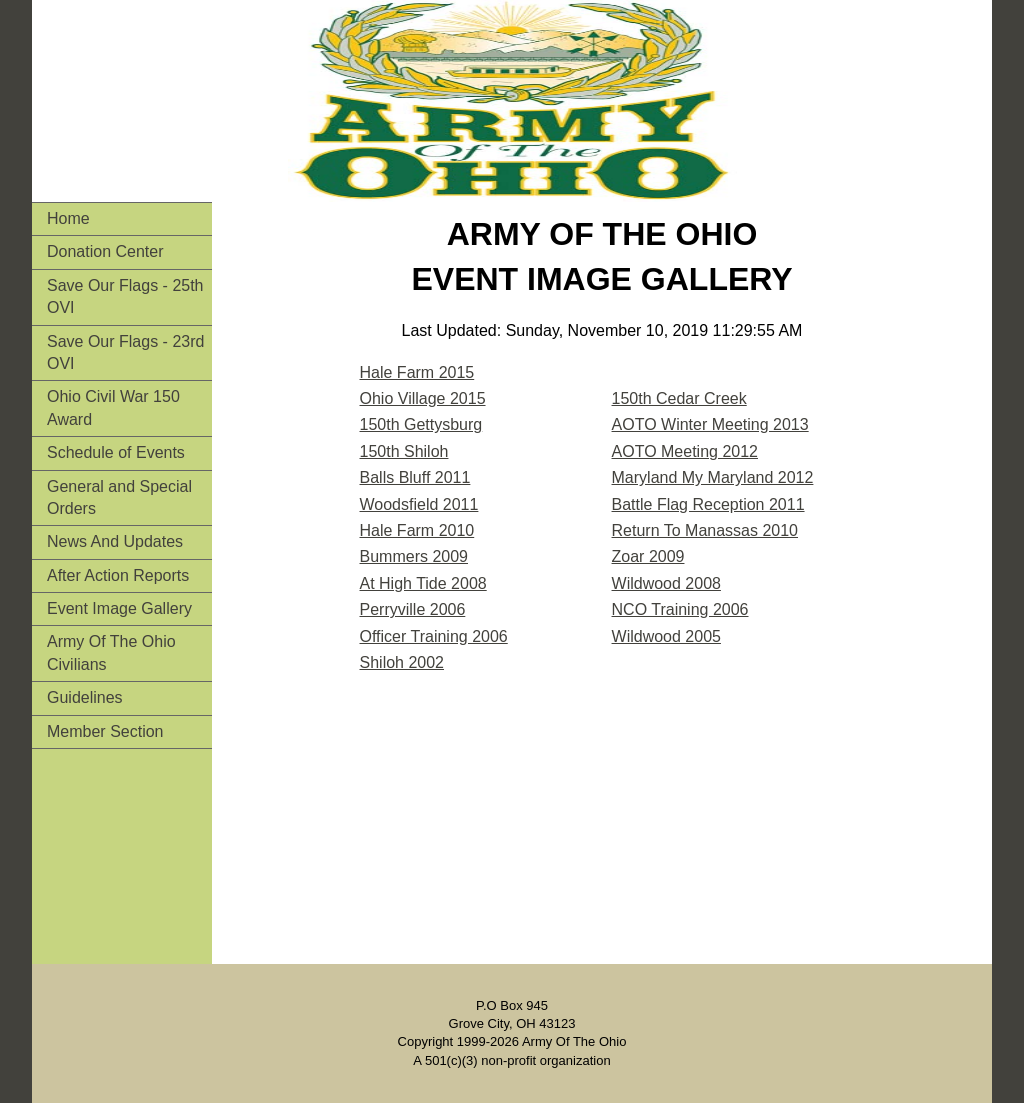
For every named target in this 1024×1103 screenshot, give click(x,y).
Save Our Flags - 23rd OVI (125, 352)
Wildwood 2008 (666, 583)
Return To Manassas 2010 (705, 530)
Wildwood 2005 (666, 636)
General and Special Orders (119, 497)
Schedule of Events (116, 452)
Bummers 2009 (414, 556)
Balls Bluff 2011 (415, 477)
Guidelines (85, 697)
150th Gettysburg (421, 424)
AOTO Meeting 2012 (685, 451)
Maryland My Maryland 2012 (713, 477)
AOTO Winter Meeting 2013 (710, 424)
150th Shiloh (404, 451)
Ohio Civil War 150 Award (113, 407)
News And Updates (115, 541)
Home (68, 218)
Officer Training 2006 (434, 636)
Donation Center (105, 251)
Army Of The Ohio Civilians (111, 652)
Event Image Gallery (119, 608)
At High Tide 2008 (423, 583)
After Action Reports (118, 575)
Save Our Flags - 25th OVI (125, 296)
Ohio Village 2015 (423, 398)
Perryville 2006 (413, 609)
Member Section (105, 731)
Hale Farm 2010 (417, 530)
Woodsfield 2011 (419, 504)
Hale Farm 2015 (417, 372)
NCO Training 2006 (680, 609)
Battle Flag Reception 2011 (708, 504)
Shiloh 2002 (402, 662)
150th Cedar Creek (679, 398)
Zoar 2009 (648, 556)
